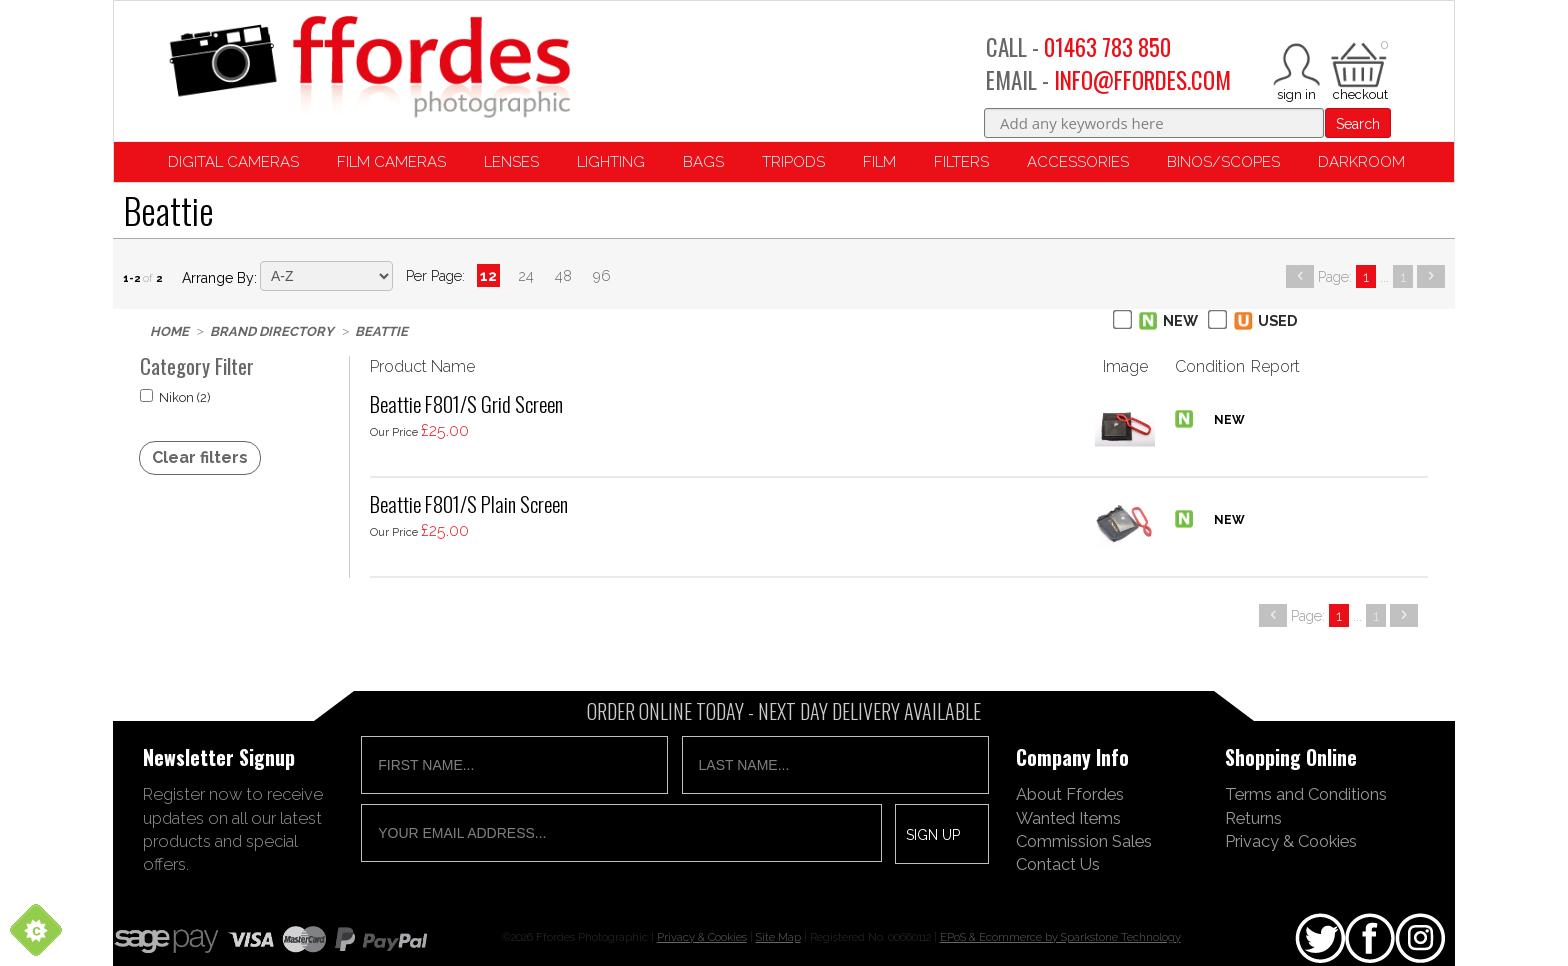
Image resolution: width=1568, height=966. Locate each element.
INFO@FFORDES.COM (1142, 80)
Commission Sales (1084, 841)
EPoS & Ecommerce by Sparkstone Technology (1060, 937)
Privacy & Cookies (1291, 841)
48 (563, 275)
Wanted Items (1068, 818)
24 (526, 275)
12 (488, 275)
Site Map (778, 937)
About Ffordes (1070, 794)
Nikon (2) (175, 397)
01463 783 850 (1107, 47)
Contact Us (1058, 864)
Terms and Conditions (1306, 794)
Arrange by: (219, 278)
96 (602, 275)
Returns (1253, 818)
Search (1358, 124)
